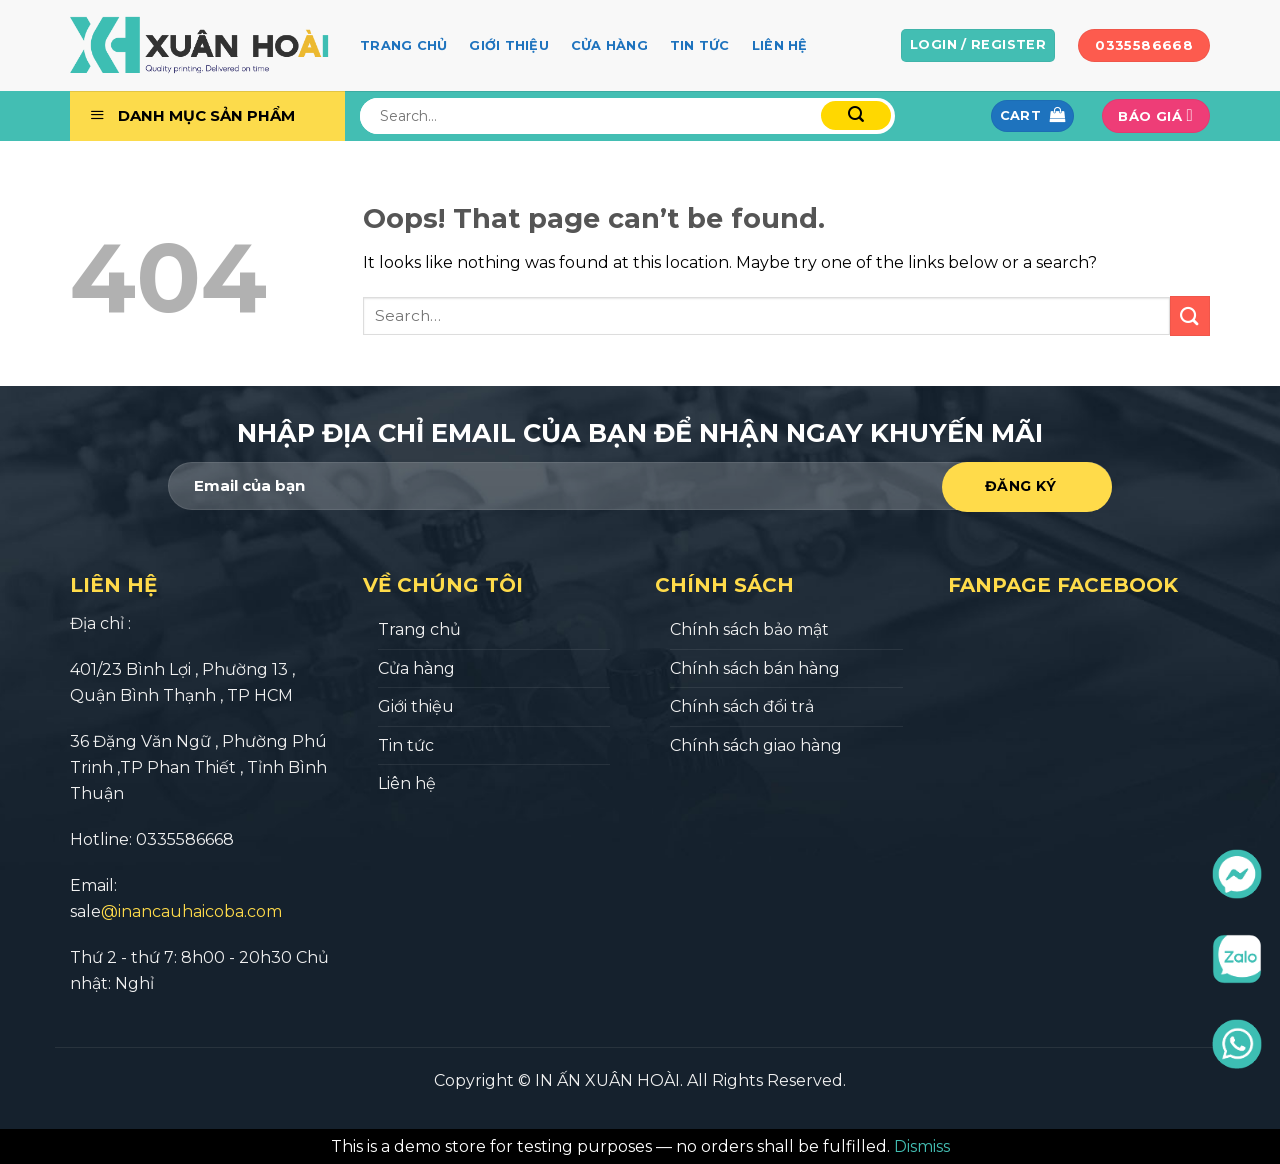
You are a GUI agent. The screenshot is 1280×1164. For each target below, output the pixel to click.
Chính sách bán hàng (755, 668)
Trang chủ (403, 45)
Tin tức (700, 45)
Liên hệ (780, 45)
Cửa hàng (609, 45)
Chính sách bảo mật (749, 629)
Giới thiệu (509, 45)
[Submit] (1190, 315)
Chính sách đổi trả (742, 706)
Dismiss (922, 1146)
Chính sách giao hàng (756, 745)
